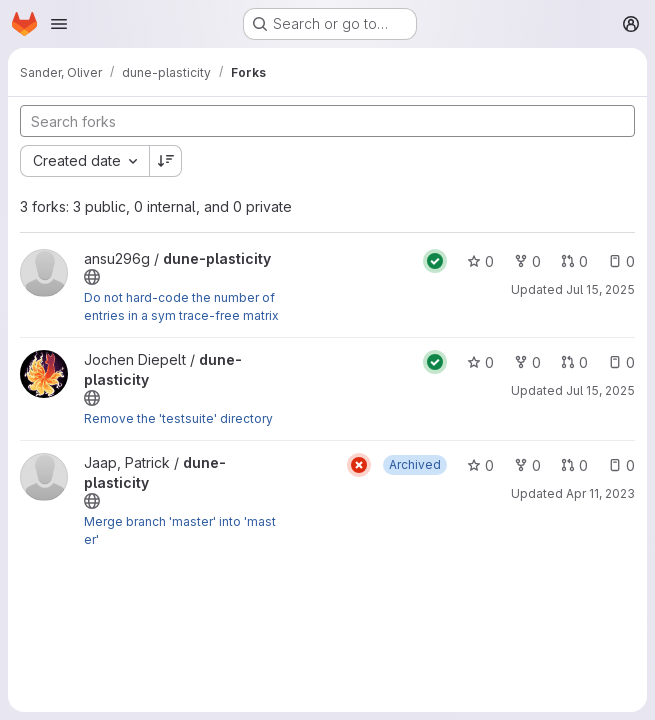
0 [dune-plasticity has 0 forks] (527, 261)
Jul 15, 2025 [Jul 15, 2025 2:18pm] (600, 390)
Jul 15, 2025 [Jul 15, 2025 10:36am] (600, 289)
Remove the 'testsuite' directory (178, 418)
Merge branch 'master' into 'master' (180, 530)
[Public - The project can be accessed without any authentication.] (92, 277)
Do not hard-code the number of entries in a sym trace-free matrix (181, 306)
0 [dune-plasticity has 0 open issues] (621, 261)
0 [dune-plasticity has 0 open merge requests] (574, 261)
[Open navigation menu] (59, 24)
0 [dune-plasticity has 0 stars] (480, 261)
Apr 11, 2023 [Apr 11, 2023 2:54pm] (600, 493)
